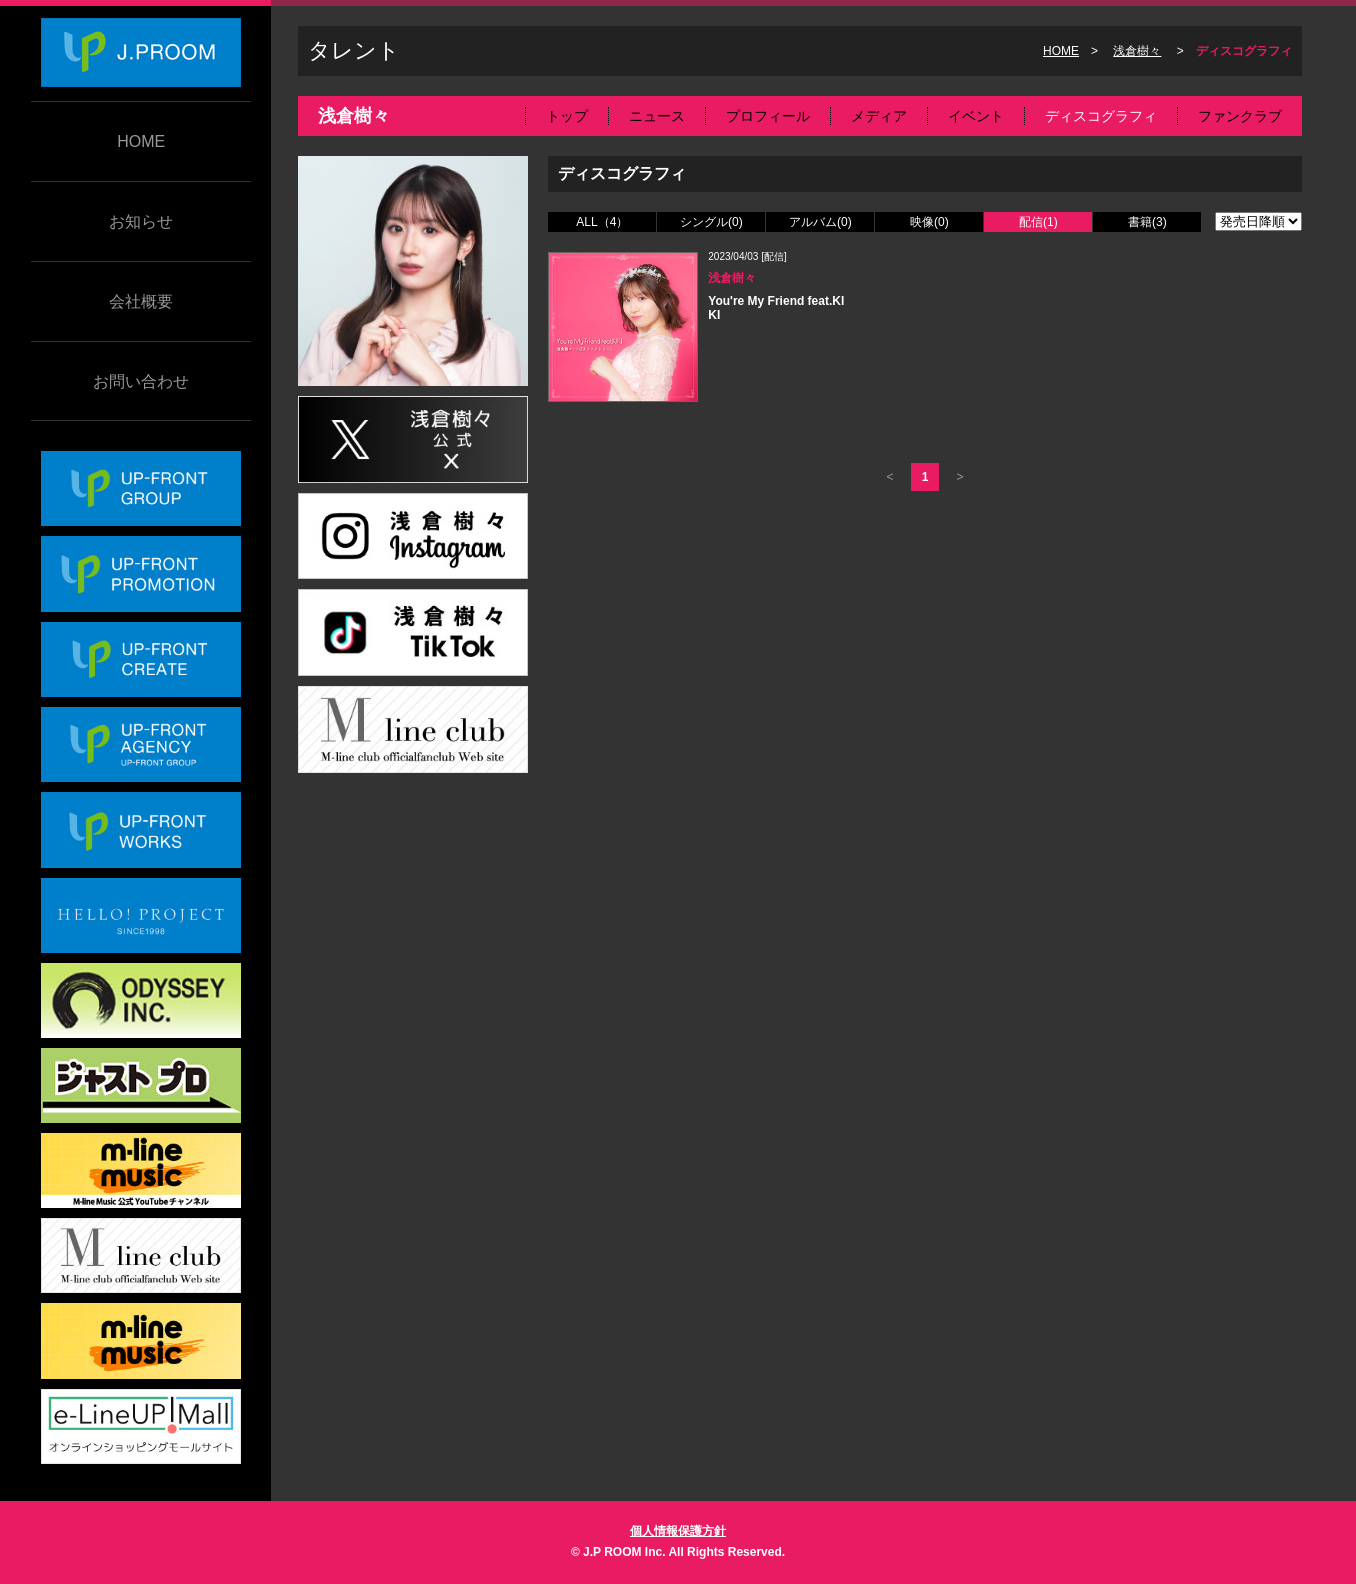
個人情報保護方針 (678, 1531)
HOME (141, 141)
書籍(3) (1147, 222)
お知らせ (141, 221)
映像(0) (929, 222)
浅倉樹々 (1137, 51)
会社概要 (141, 301)
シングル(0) (711, 222)
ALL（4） (602, 222)
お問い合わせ (141, 381)
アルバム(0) (820, 222)
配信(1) (1038, 222)
